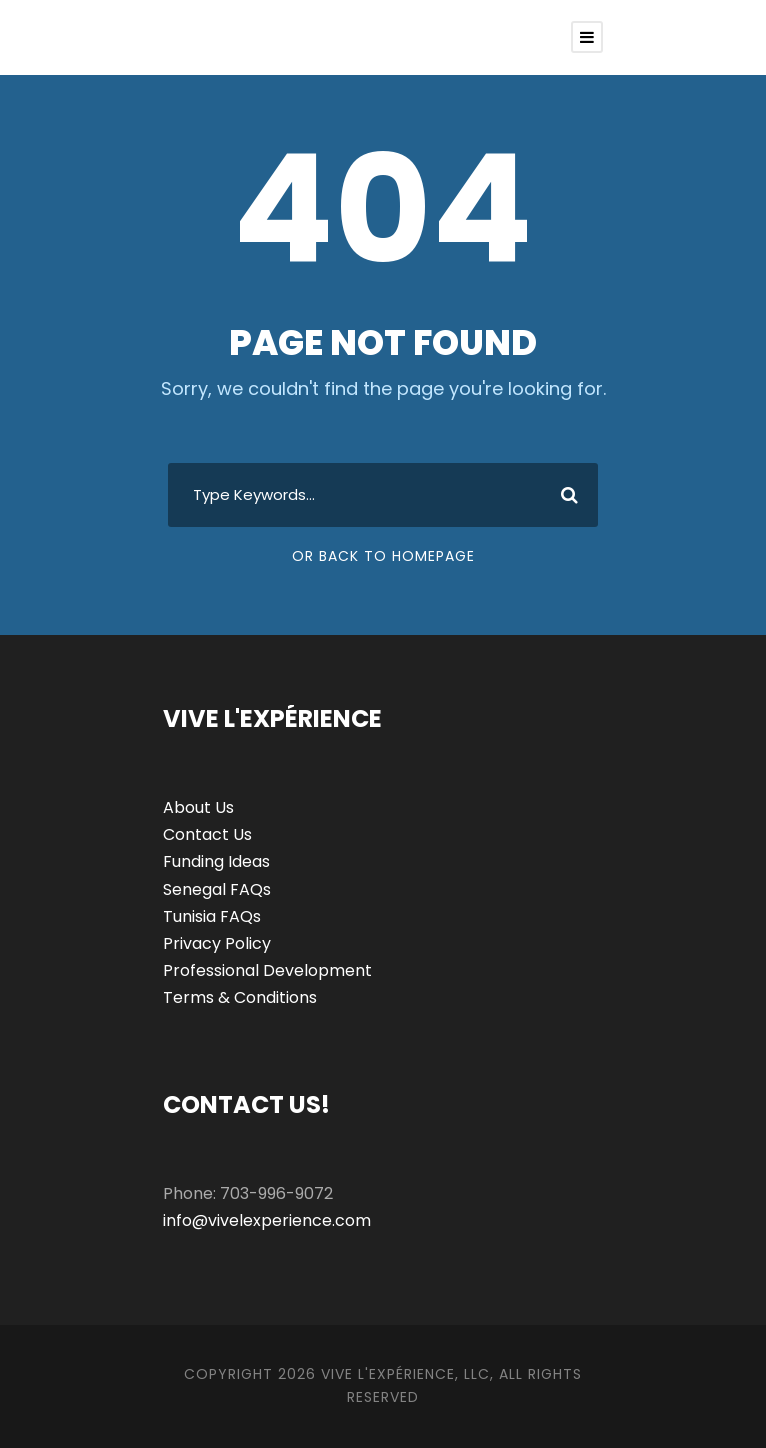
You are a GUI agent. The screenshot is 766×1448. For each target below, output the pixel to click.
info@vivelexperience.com (267, 1220)
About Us (198, 807)
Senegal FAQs (217, 889)
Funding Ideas (216, 861)
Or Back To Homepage (383, 556)
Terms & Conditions (240, 997)
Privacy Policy (217, 943)
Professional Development (267, 970)
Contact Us (207, 834)
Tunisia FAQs (212, 916)
